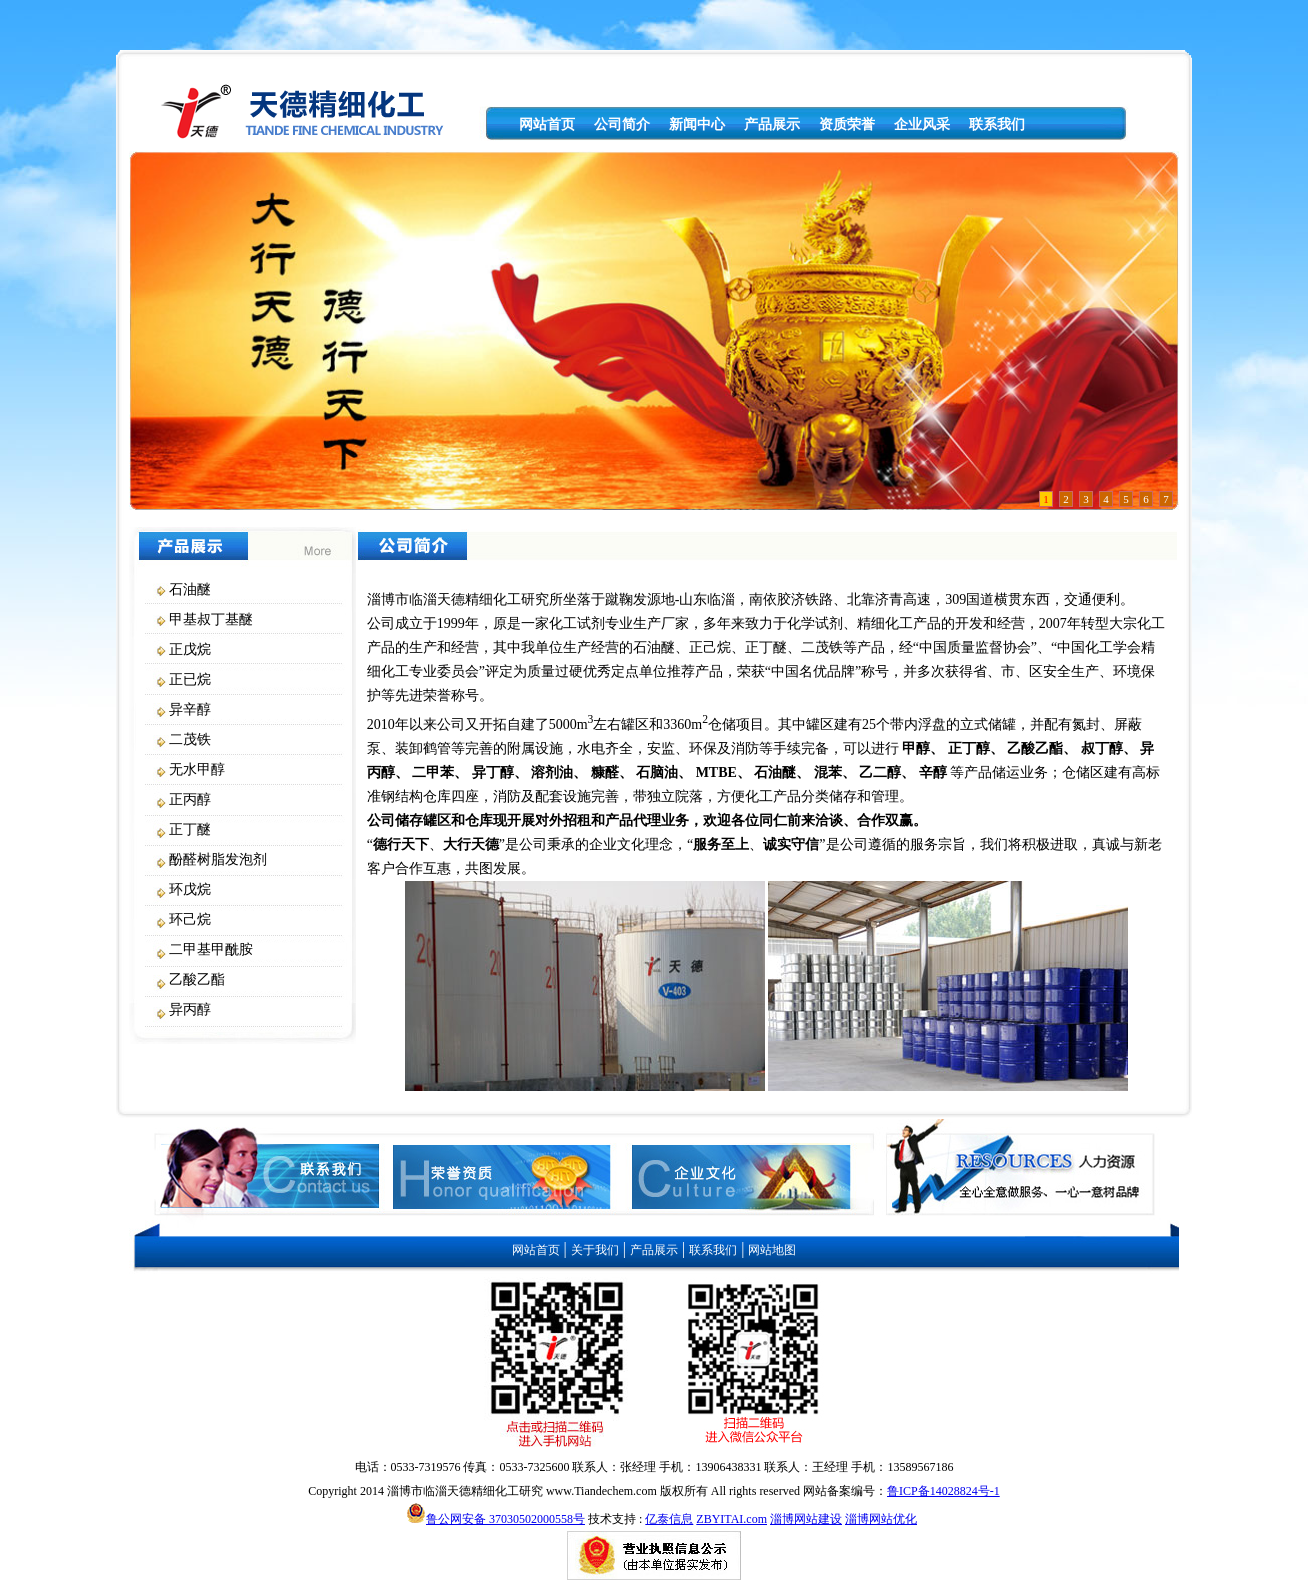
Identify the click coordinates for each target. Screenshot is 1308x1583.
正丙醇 (190, 799)
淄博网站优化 (881, 1519)
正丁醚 (190, 829)
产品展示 (772, 124)
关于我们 (595, 1250)
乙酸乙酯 (197, 979)
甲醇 (916, 748)
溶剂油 (552, 772)
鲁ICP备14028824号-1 (943, 1491)
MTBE (716, 772)
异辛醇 (190, 709)
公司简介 (622, 124)
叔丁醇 (1102, 748)
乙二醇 (880, 772)
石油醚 (190, 589)
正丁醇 (969, 748)
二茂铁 (190, 739)
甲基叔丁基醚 (211, 619)
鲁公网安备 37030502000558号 (505, 1519)
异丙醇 (190, 1009)
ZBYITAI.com (731, 1519)
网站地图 (772, 1250)
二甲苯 (433, 772)
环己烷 (190, 919)
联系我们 (997, 124)
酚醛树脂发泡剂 (218, 859)
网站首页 (547, 124)
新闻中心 (697, 124)
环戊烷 (190, 889)
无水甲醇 (197, 769)
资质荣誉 (847, 124)
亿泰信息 (669, 1519)
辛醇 (933, 772)
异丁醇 (493, 772)
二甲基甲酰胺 (211, 949)
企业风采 (922, 124)
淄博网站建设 (806, 1519)
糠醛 (605, 772)
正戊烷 (190, 649)
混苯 (828, 772)
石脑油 (657, 772)
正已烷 (190, 679)
